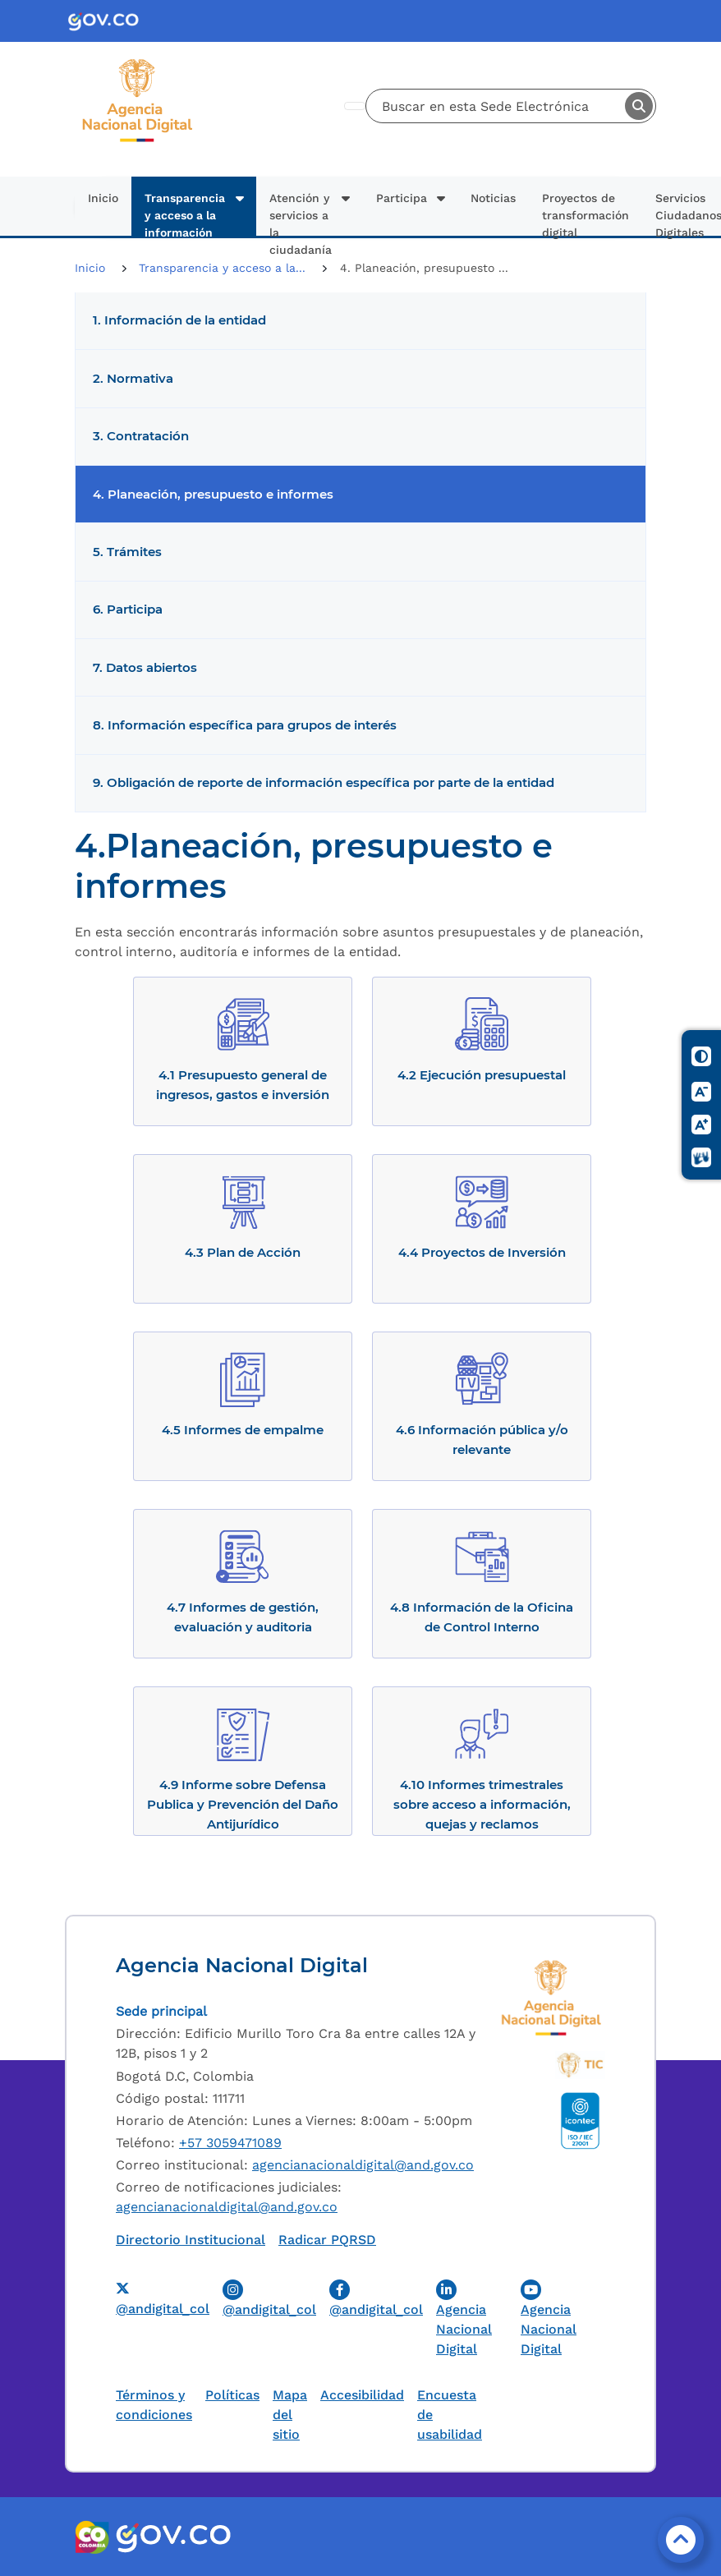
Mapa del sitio (290, 2414)
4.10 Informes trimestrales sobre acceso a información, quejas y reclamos (482, 1804)
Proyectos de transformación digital (585, 213)
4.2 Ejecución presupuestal (481, 1075)
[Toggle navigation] (354, 106)
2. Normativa (133, 378)
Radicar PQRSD (327, 2239)
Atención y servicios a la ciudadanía (300, 213)
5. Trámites (127, 552)
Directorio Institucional (190, 2239)
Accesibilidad (362, 2395)
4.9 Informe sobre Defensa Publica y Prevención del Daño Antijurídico (242, 1804)
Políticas (232, 2395)
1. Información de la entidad (179, 320)
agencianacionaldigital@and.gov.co (363, 2165)
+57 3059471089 (230, 2142)
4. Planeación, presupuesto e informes (213, 494)
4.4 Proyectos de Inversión (482, 1252)
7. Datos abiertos (145, 667)
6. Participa (128, 609)
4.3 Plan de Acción (243, 1252)
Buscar (639, 106)
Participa (401, 198)
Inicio (103, 198)
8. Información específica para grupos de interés (245, 725)
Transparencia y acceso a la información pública (185, 213)
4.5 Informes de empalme (243, 1430)
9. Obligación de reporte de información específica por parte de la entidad (323, 782)
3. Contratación (141, 436)
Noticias (493, 198)
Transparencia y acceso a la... (224, 267)
